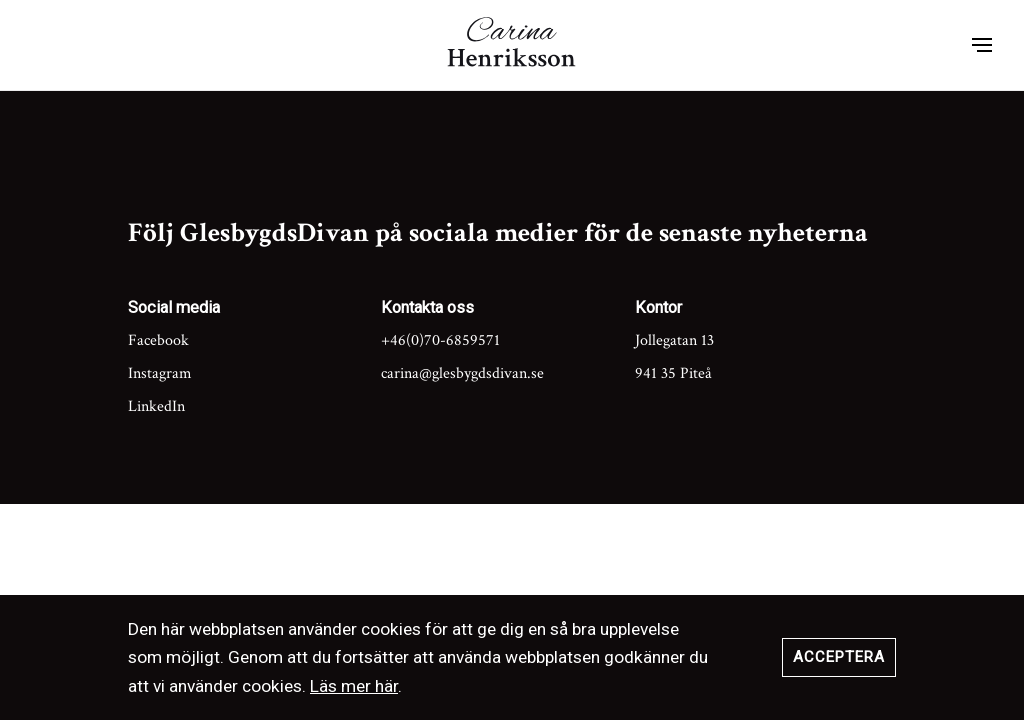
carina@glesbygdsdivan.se (462, 373)
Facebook (158, 340)
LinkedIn (156, 406)
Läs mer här (354, 686)
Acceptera (839, 657)
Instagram (160, 373)
